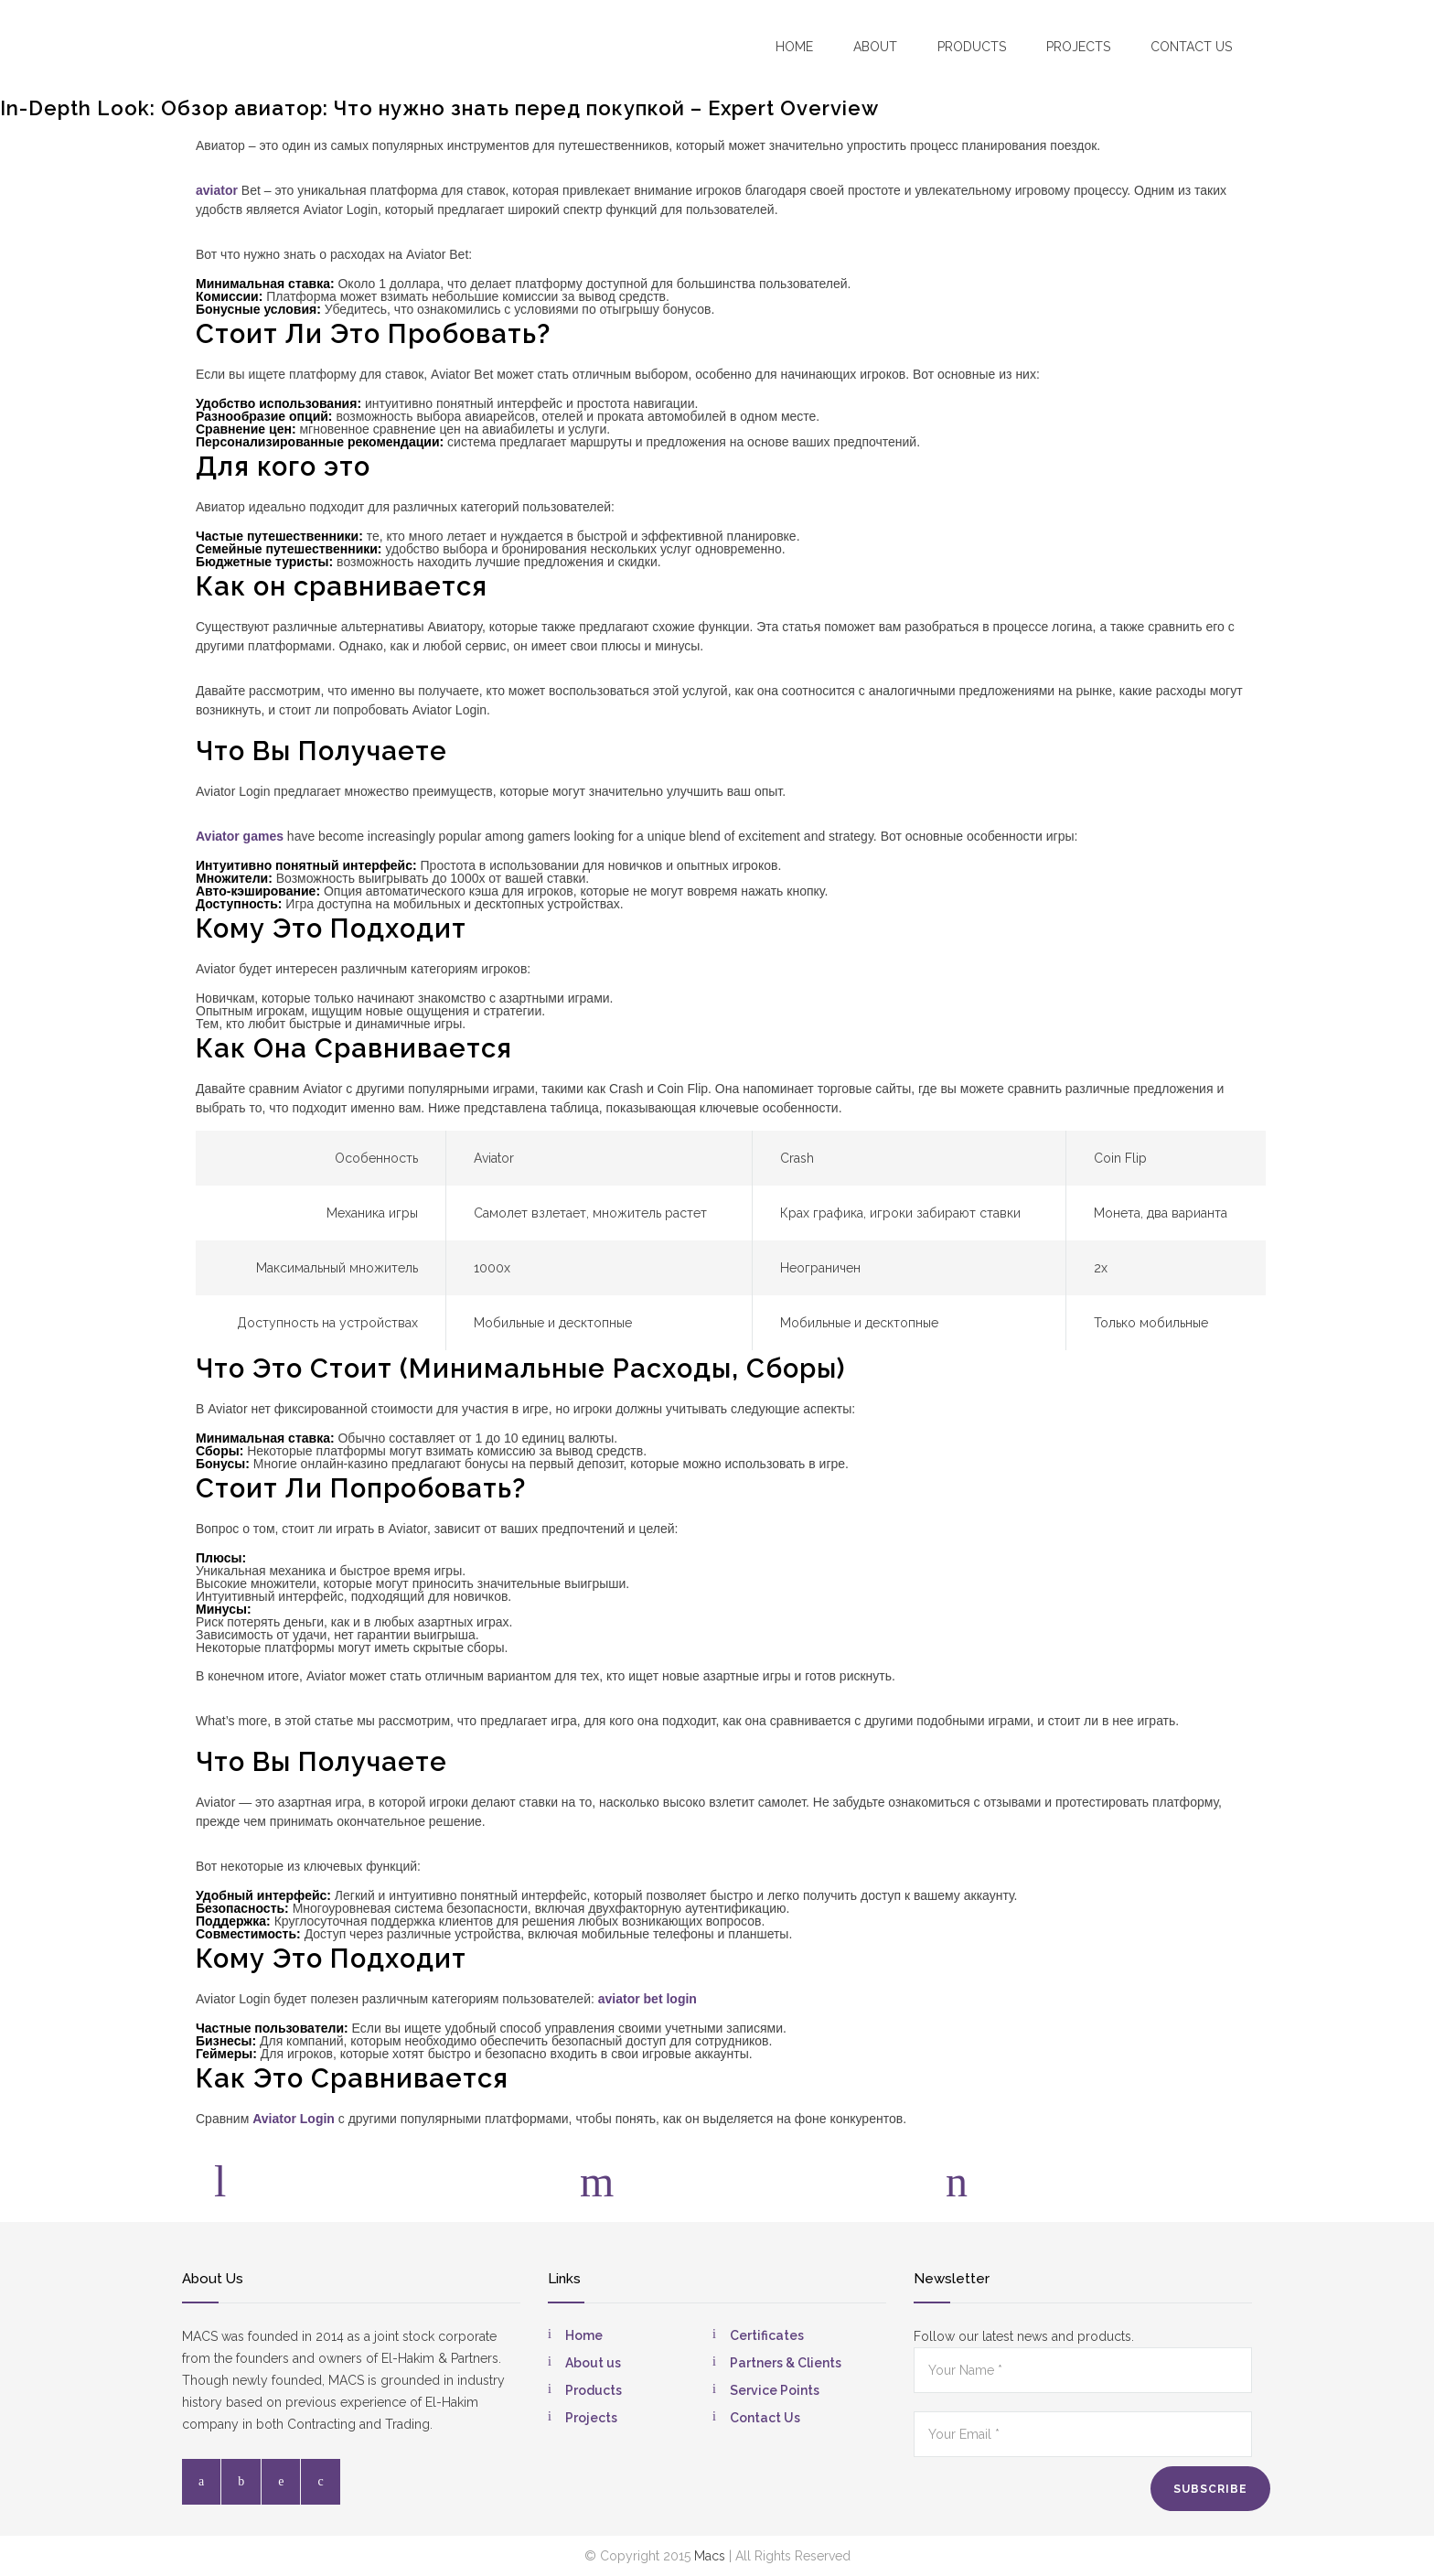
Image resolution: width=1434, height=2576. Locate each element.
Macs (709, 2556)
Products (971, 46)
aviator (217, 190)
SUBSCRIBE (1210, 2489)
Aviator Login (293, 2118)
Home (794, 46)
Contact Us (765, 2417)
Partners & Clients (785, 2363)
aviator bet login (647, 1998)
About (875, 46)
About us (593, 2363)
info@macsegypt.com (1113, 2191)
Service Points (774, 2390)
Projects (1078, 46)
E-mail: (1060, 2167)
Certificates (767, 2335)
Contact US (1191, 46)
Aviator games (240, 836)
